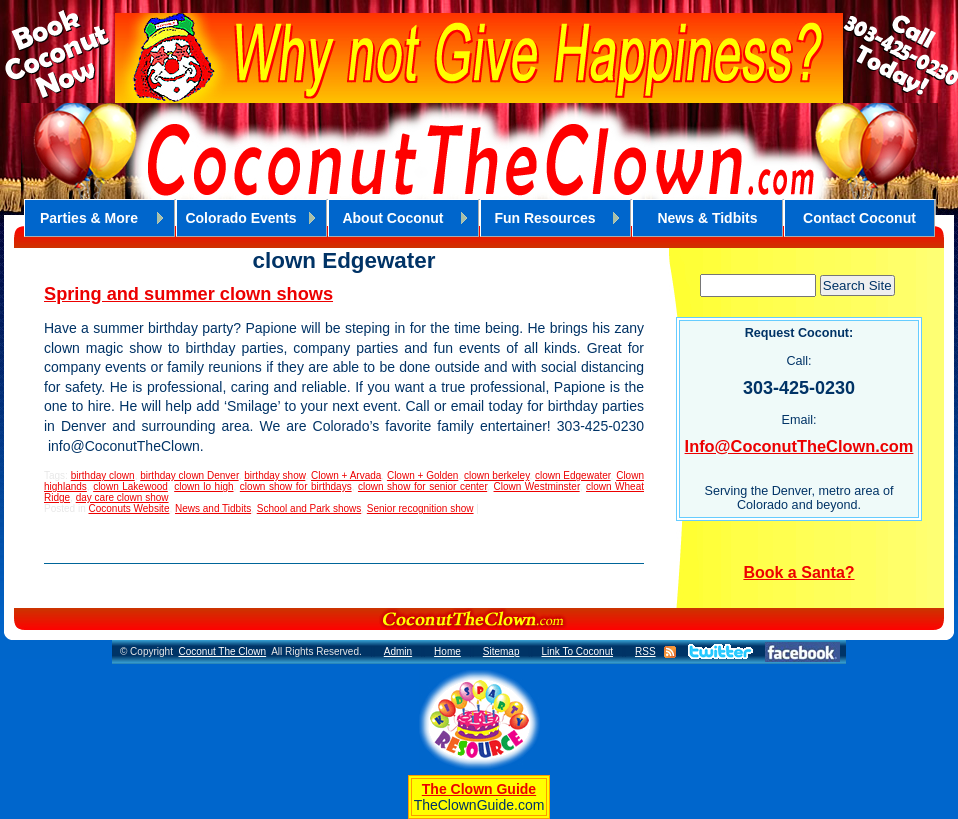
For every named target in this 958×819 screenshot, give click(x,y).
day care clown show (122, 497)
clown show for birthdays (296, 486)
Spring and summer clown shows (188, 294)
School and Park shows (309, 508)
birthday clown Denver (189, 475)
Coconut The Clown (222, 651)
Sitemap (501, 651)
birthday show (274, 475)
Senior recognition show (420, 508)
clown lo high (203, 486)
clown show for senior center (422, 486)
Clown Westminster (537, 486)
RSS (645, 651)
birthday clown (103, 475)
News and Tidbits (213, 508)
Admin (398, 651)
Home (447, 651)
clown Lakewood (130, 486)
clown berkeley (496, 475)
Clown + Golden (422, 475)
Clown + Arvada (346, 475)
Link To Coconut (577, 651)
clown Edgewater (573, 475)
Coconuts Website (128, 508)
